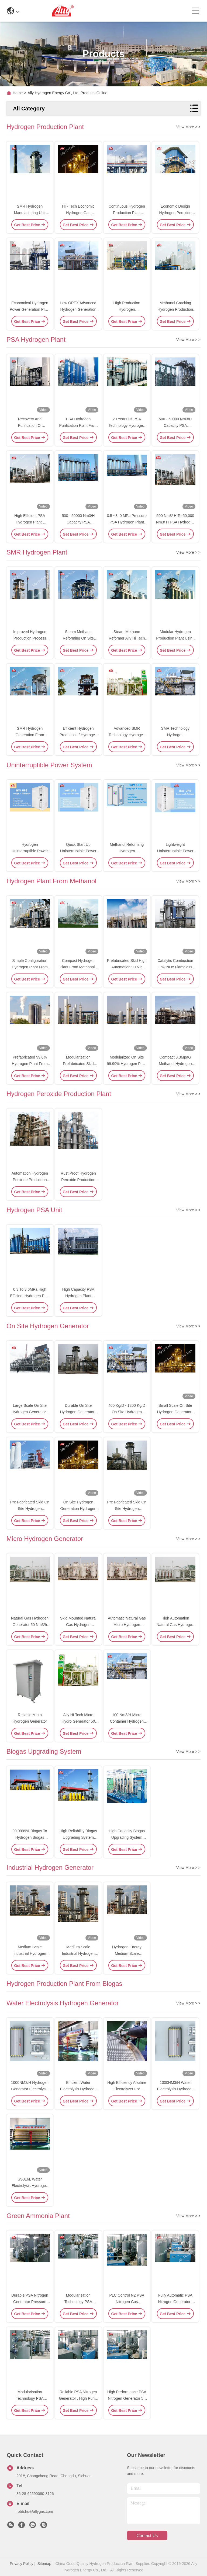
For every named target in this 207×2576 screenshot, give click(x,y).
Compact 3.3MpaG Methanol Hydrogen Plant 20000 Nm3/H (175, 1063)
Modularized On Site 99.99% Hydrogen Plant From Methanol (127, 1063)
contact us (147, 2535)
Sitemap (44, 2563)
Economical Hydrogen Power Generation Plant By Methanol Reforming (30, 309)
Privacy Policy (21, 2563)
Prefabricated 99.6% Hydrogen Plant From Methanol (30, 1063)
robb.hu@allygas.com (34, 2511)
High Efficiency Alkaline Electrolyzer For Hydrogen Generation (126, 2089)
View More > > (188, 127)
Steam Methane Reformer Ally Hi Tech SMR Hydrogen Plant (127, 638)
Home (18, 93)
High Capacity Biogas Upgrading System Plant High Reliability (127, 1837)
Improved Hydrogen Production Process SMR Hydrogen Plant (30, 638)
